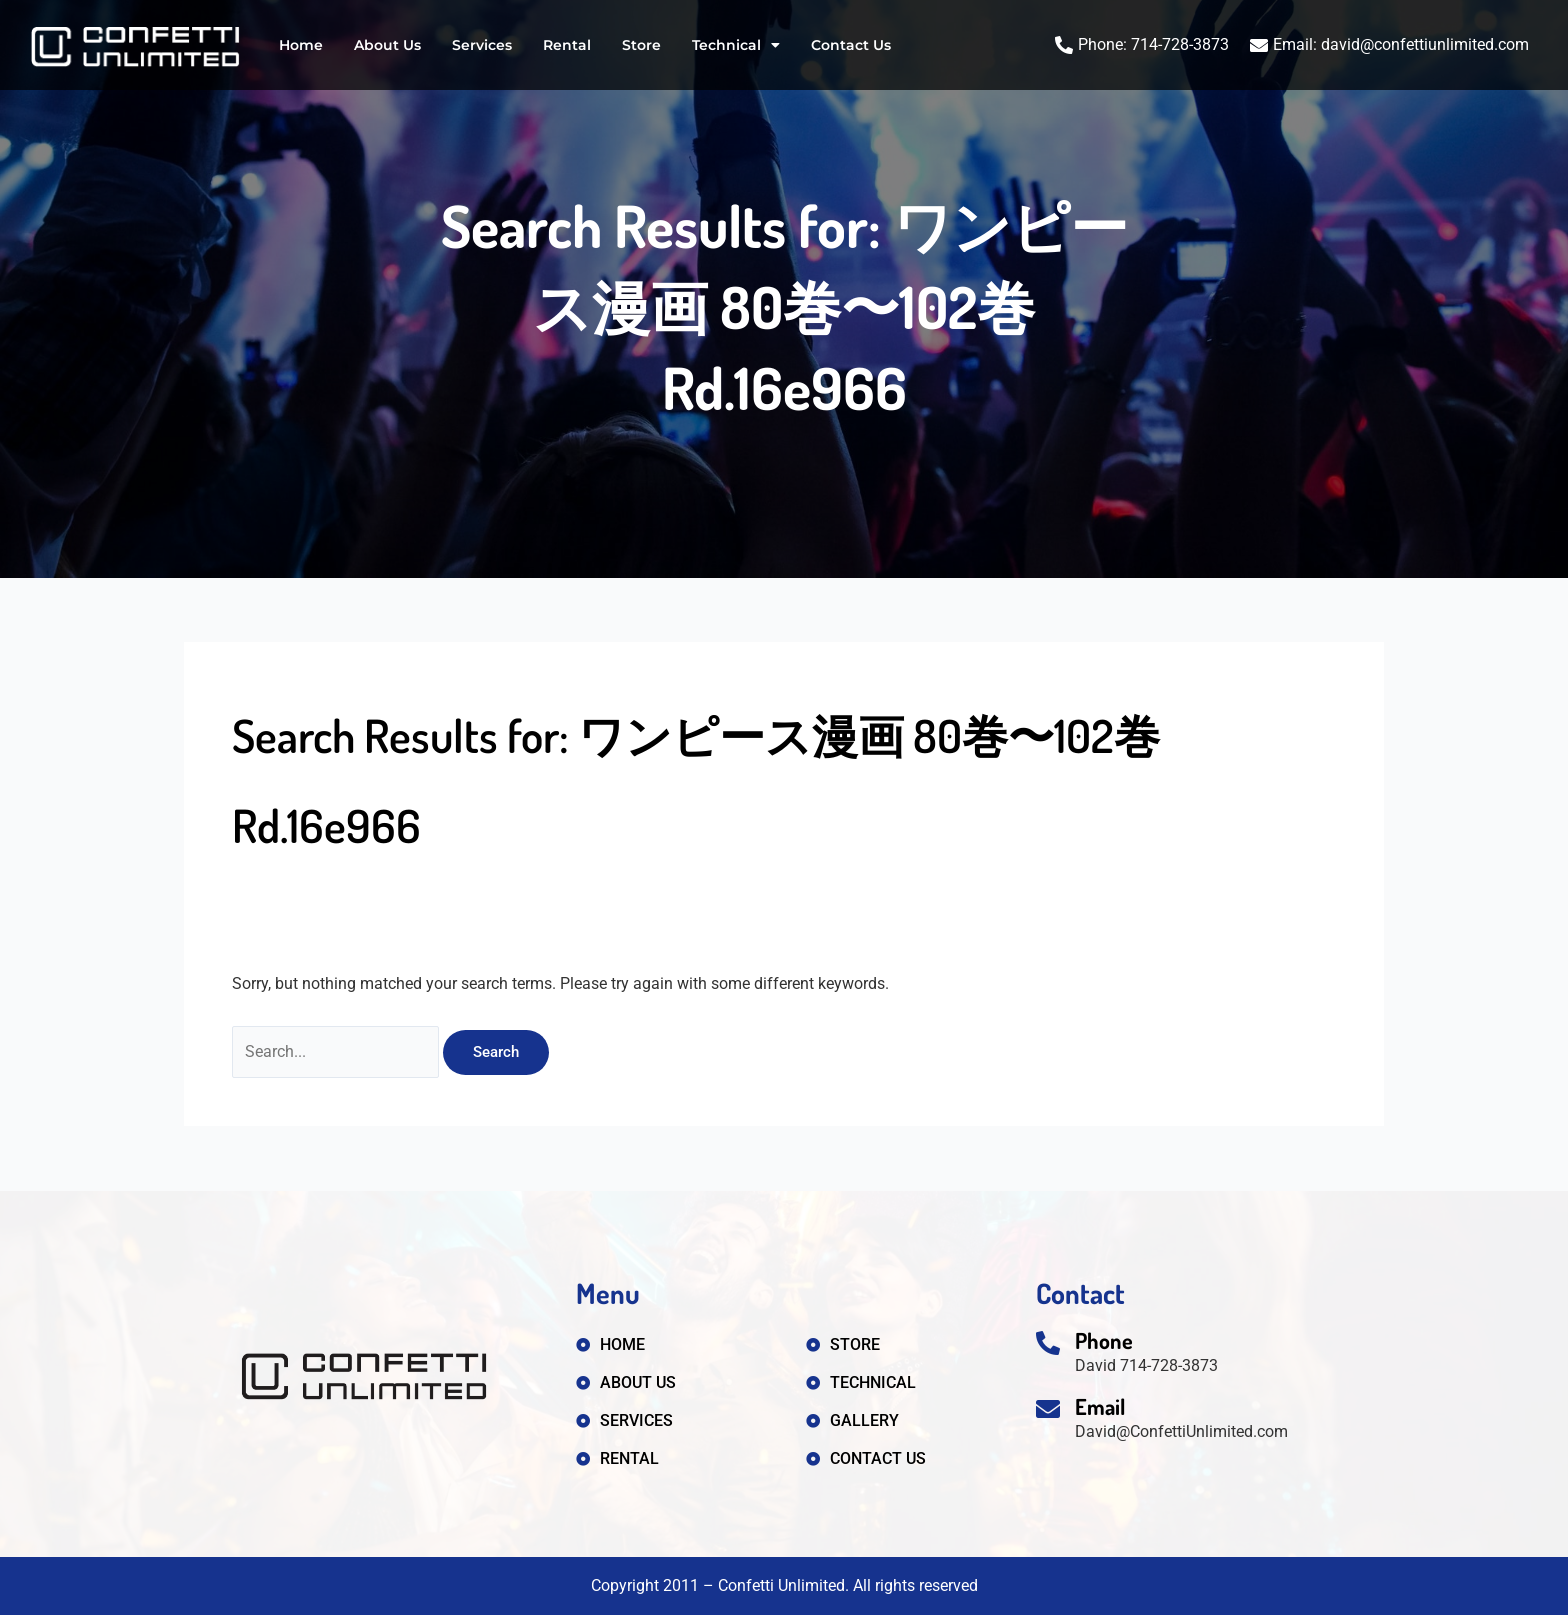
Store (641, 45)
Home (301, 45)
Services (482, 45)
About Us (387, 45)
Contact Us (851, 45)
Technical (736, 45)
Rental (567, 45)
